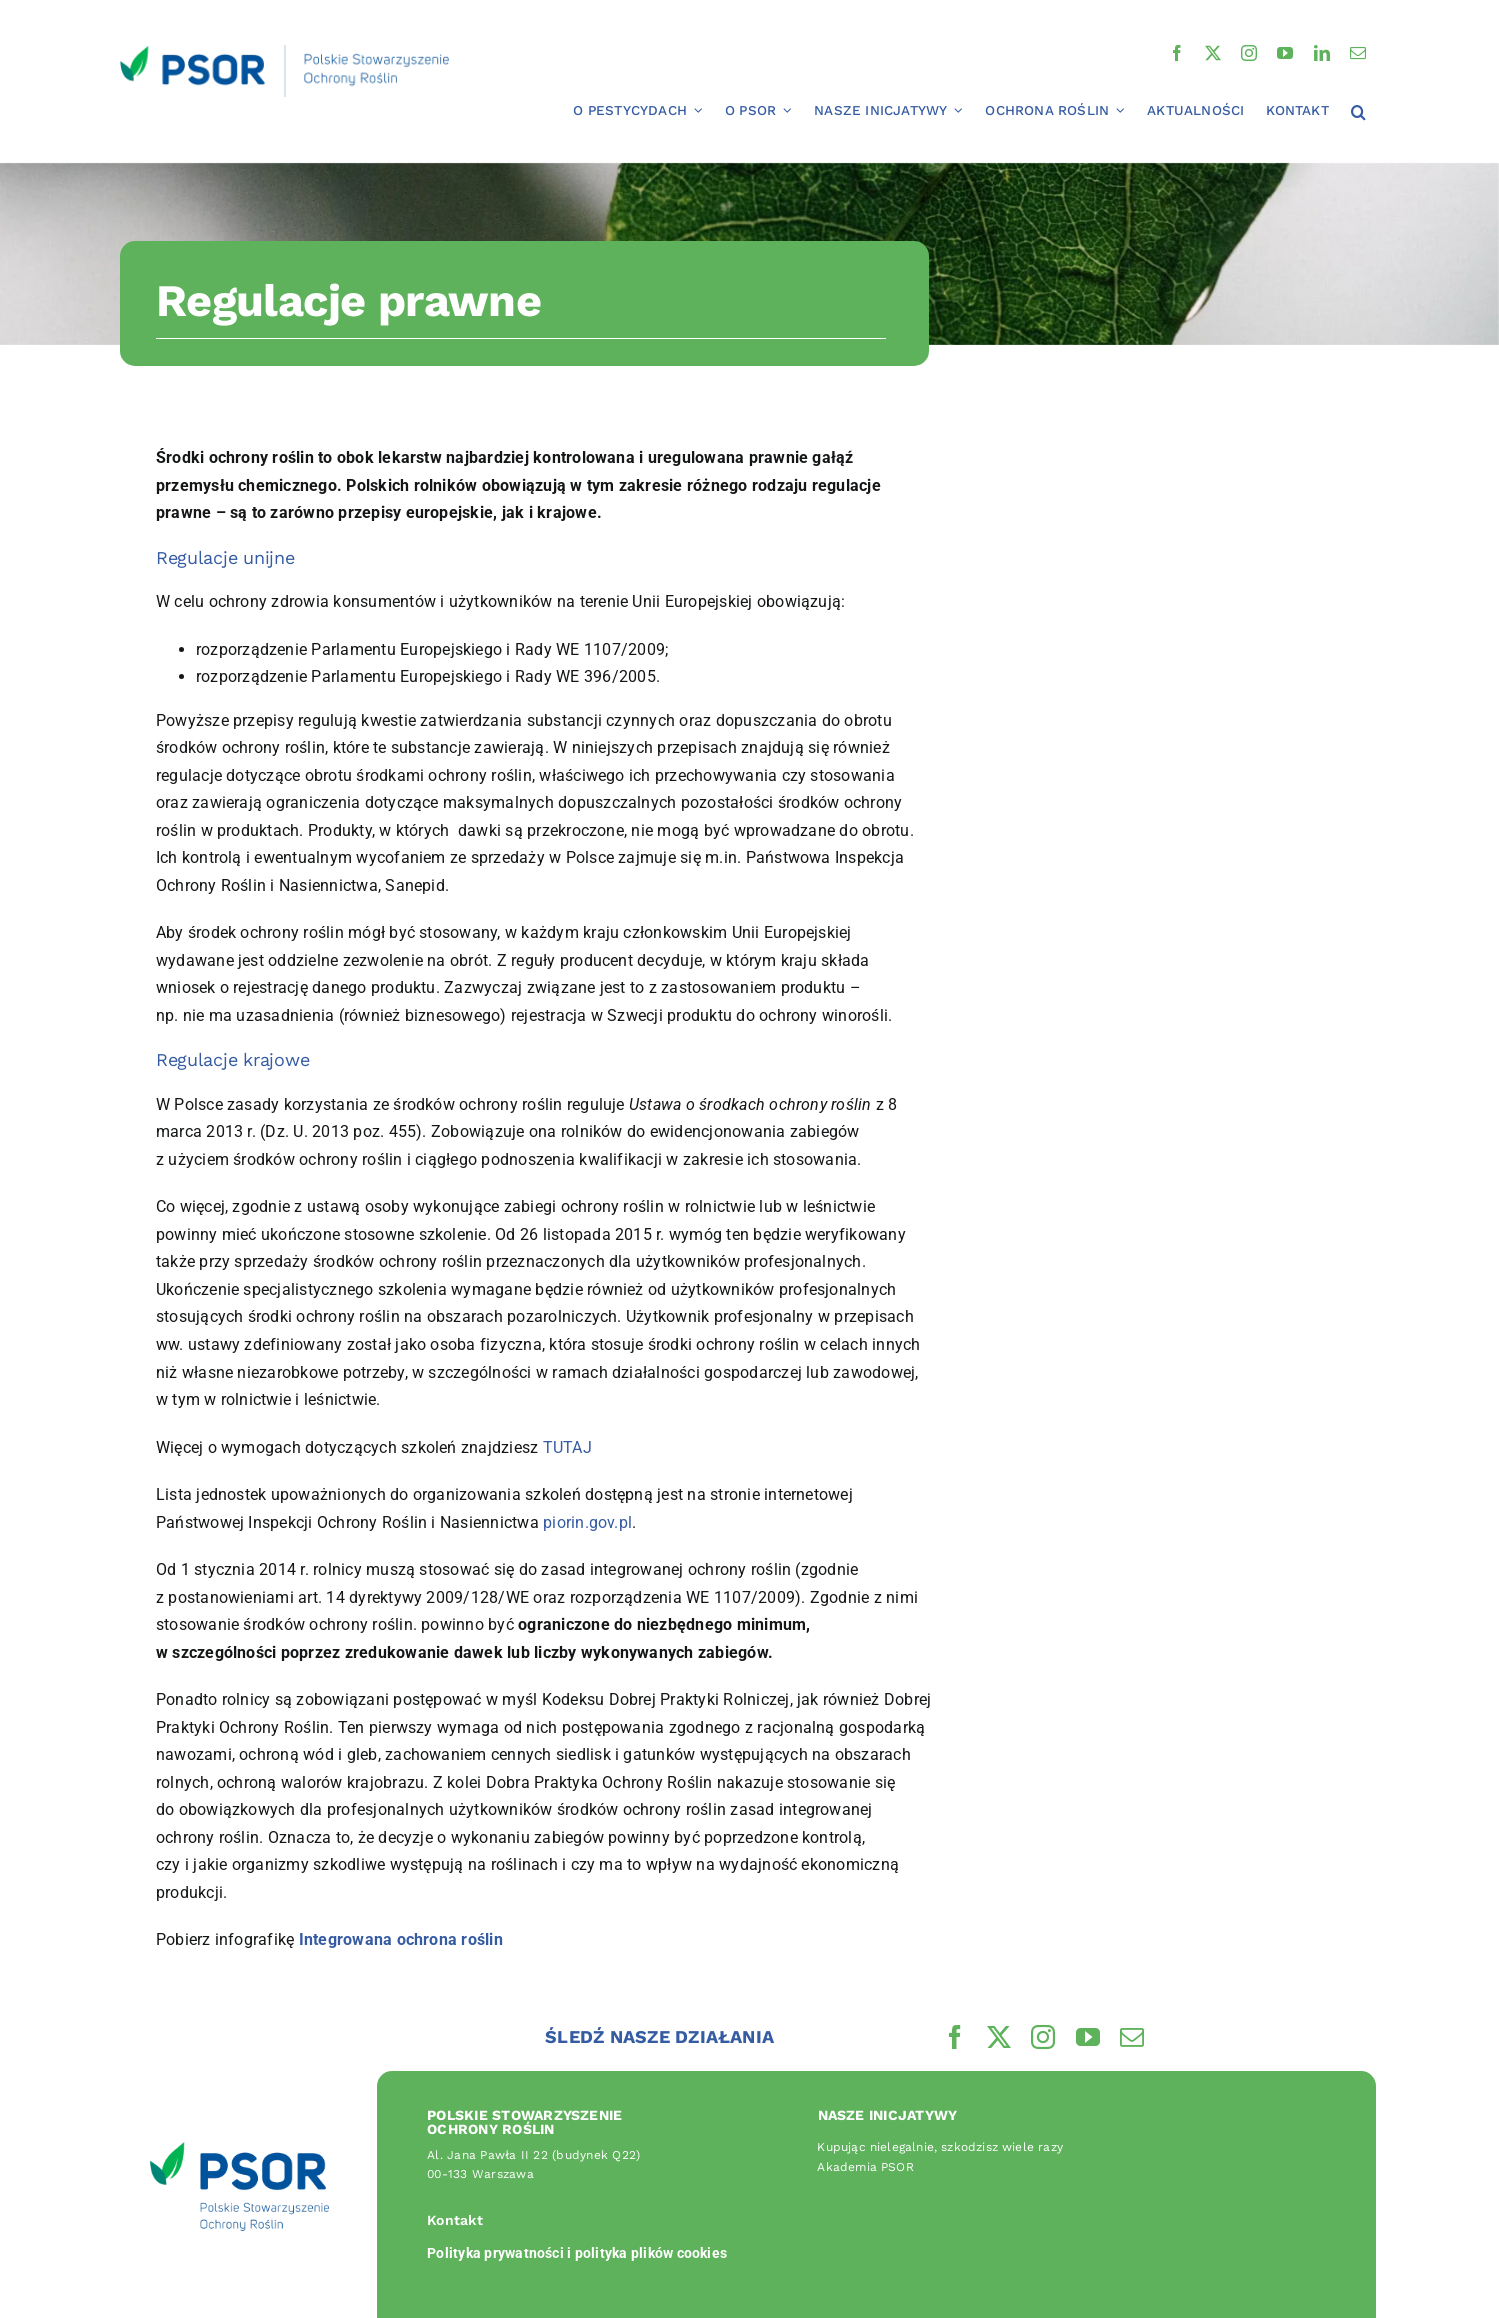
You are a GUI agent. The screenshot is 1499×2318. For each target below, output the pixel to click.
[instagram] (1249, 53)
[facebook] (1177, 53)
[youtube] (1285, 53)
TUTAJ (567, 1447)
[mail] (1358, 53)
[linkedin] (1322, 53)
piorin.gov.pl (587, 1522)
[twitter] (1213, 53)
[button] (1358, 113)
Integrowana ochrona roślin (401, 1939)
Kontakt (455, 2220)
